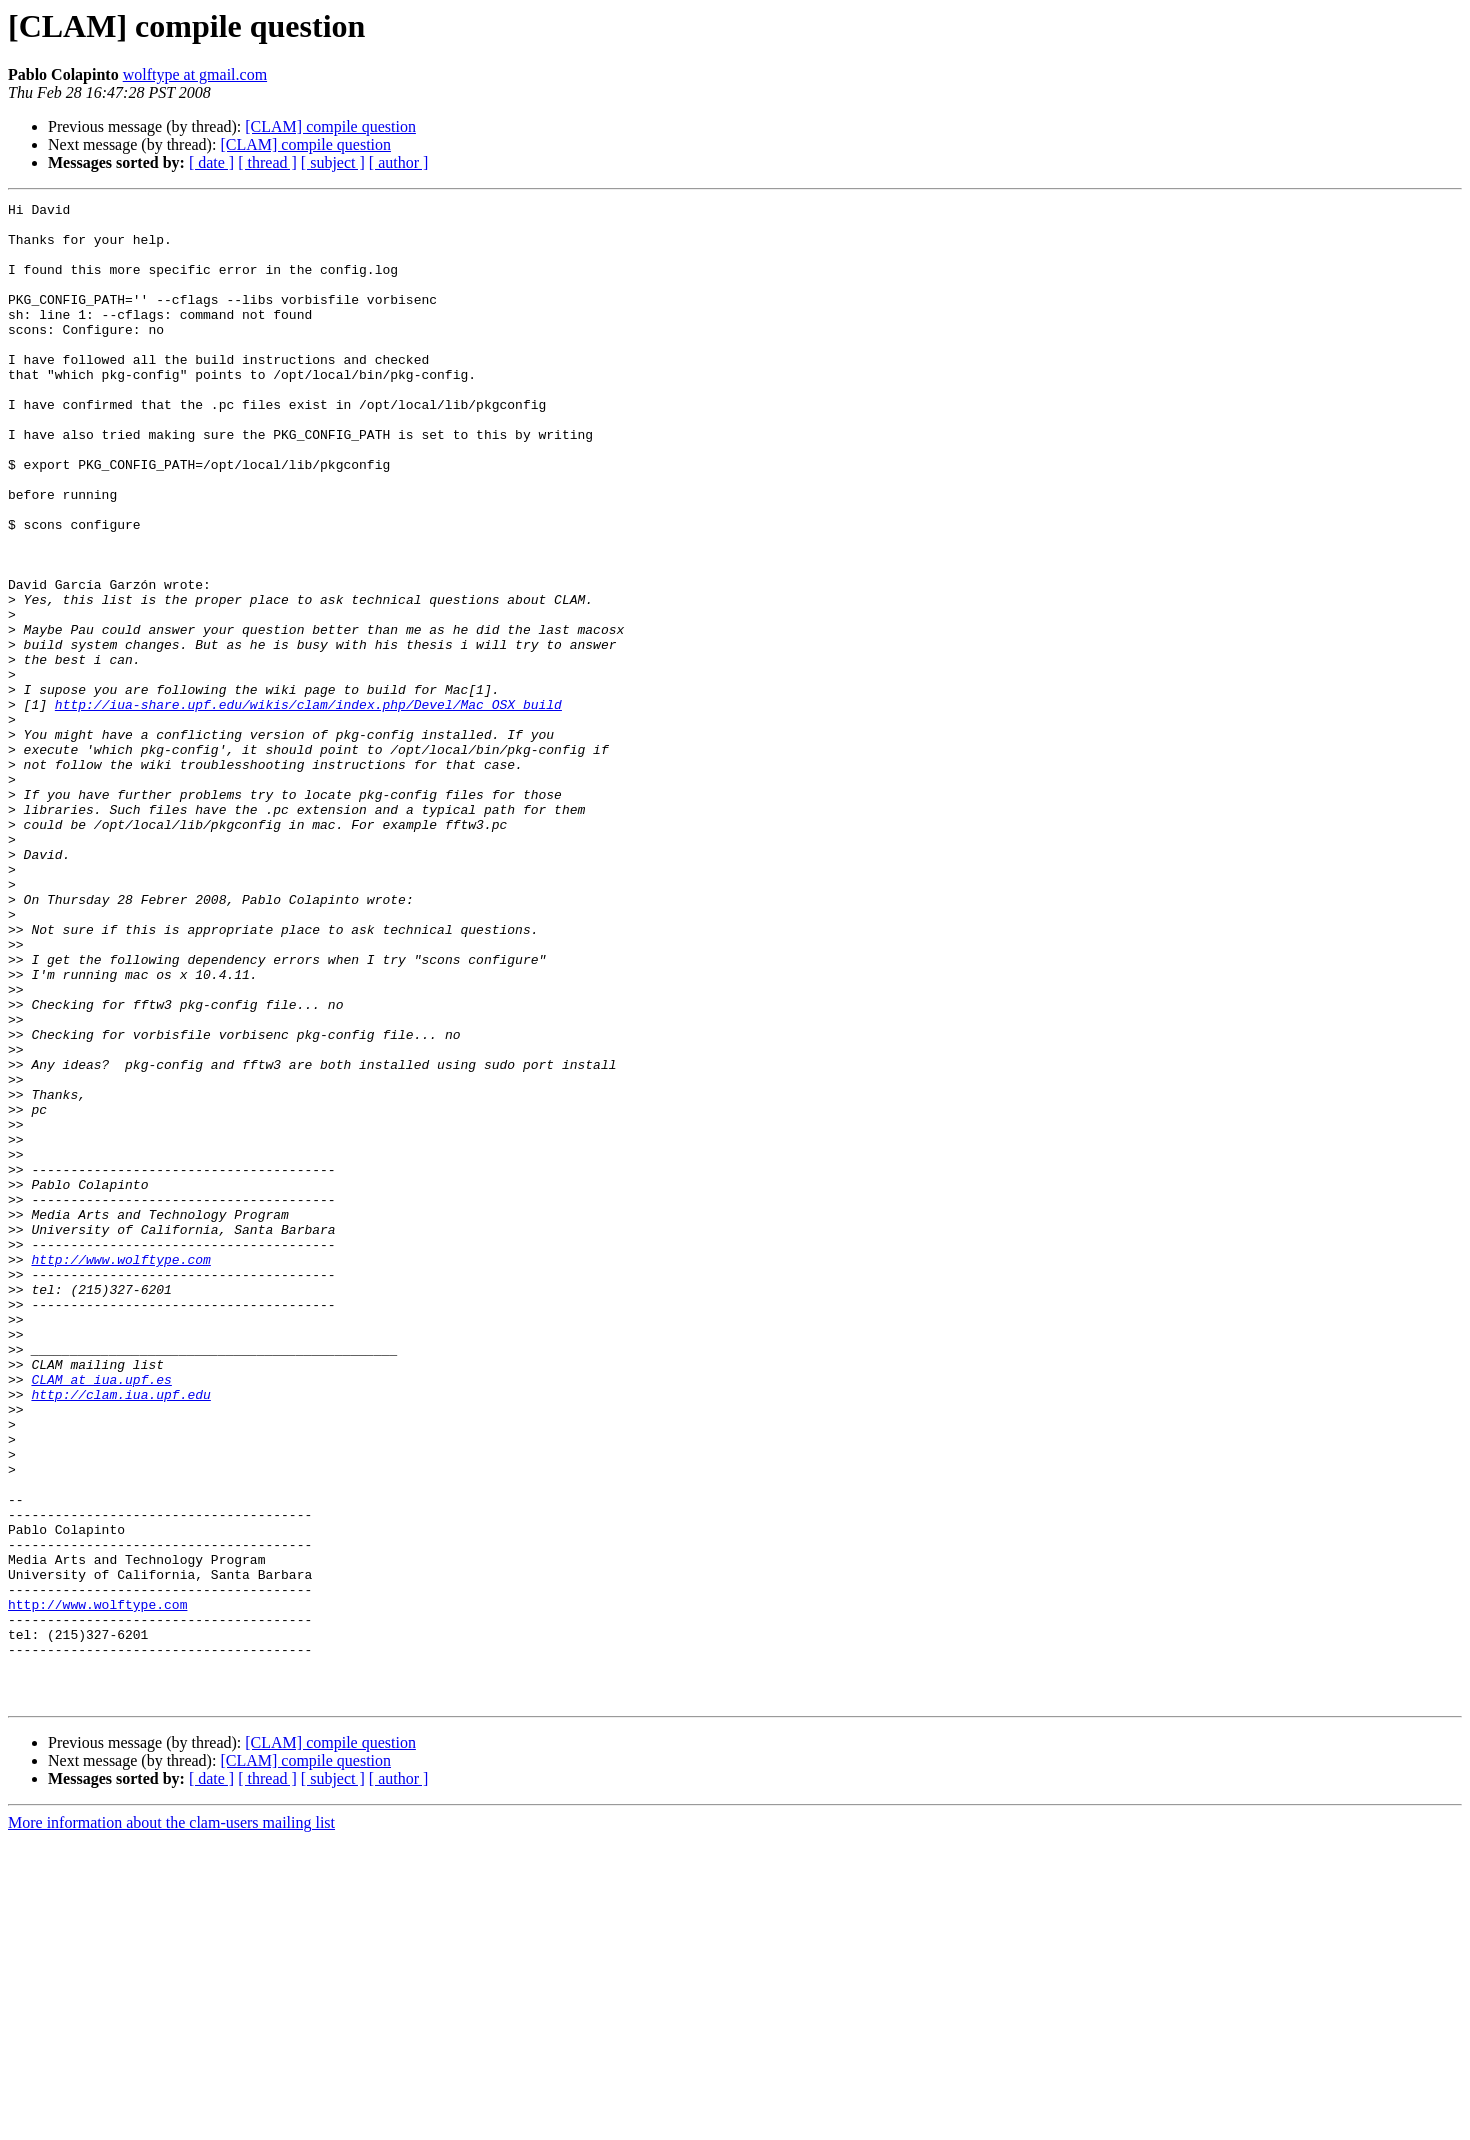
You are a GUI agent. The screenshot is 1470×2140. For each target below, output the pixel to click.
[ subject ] (333, 162)
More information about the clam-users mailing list (171, 2122)
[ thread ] (267, 162)
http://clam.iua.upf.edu (120, 1634)
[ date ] (211, 162)
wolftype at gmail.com (195, 74)
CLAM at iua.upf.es (101, 1616)
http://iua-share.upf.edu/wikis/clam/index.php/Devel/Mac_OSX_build (308, 806)
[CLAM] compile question (330, 126)
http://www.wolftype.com (120, 1472)
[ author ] (399, 162)
